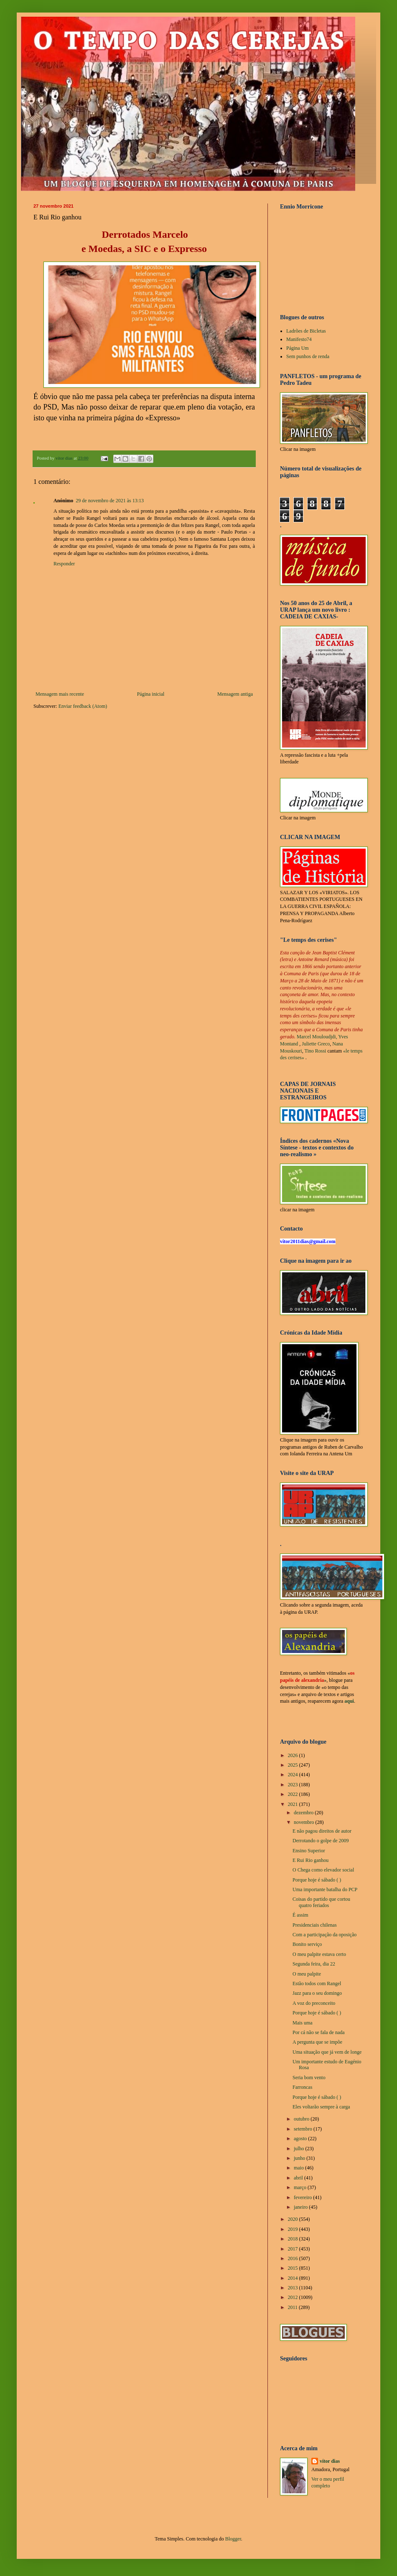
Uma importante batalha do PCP (325, 1889)
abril (299, 2178)
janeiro (301, 2207)
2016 (293, 2258)
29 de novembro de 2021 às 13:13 (110, 501)
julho (299, 2148)
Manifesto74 (299, 339)
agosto (301, 2138)
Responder (64, 564)
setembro (303, 2129)
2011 (293, 2307)
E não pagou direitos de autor (322, 1831)
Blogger (233, 2539)
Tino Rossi (315, 1051)
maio (299, 2168)
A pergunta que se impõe (317, 2042)
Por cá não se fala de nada (319, 2032)
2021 (293, 1804)
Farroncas (302, 2087)
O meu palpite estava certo (319, 1954)
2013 (293, 2288)
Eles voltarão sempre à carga (321, 2107)
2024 (293, 1775)
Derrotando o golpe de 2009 (321, 1841)
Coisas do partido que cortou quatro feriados (321, 1902)
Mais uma (303, 2023)
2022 (293, 1794)
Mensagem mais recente (60, 694)
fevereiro (303, 2197)
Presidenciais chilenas (315, 1925)
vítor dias (330, 2461)
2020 (293, 2219)
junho (300, 2158)
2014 (293, 2278)
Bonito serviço (307, 1944)
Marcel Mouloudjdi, (317, 1037)
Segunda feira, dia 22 (314, 1964)
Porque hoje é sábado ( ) (317, 1880)
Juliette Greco (316, 1044)
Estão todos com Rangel (317, 1983)
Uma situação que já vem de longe (327, 2052)
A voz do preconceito (314, 2003)
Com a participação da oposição (324, 1935)
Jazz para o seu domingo (317, 1993)
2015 (293, 2268)
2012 (293, 2297)
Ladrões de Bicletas (306, 331)
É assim (300, 1915)
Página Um (297, 348)
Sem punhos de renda (307, 356)
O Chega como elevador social (323, 1870)
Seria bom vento (309, 2077)
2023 (293, 1785)
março (301, 2187)
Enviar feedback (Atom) (83, 706)
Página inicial (151, 694)
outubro (302, 2119)
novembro (305, 1822)
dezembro (304, 1813)
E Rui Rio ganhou (310, 1860)
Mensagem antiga (235, 694)
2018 (293, 2239)
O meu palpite (307, 1974)
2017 (293, 2249)
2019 (293, 2229)
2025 (293, 1765)
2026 (293, 1755)
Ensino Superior (309, 1851)
